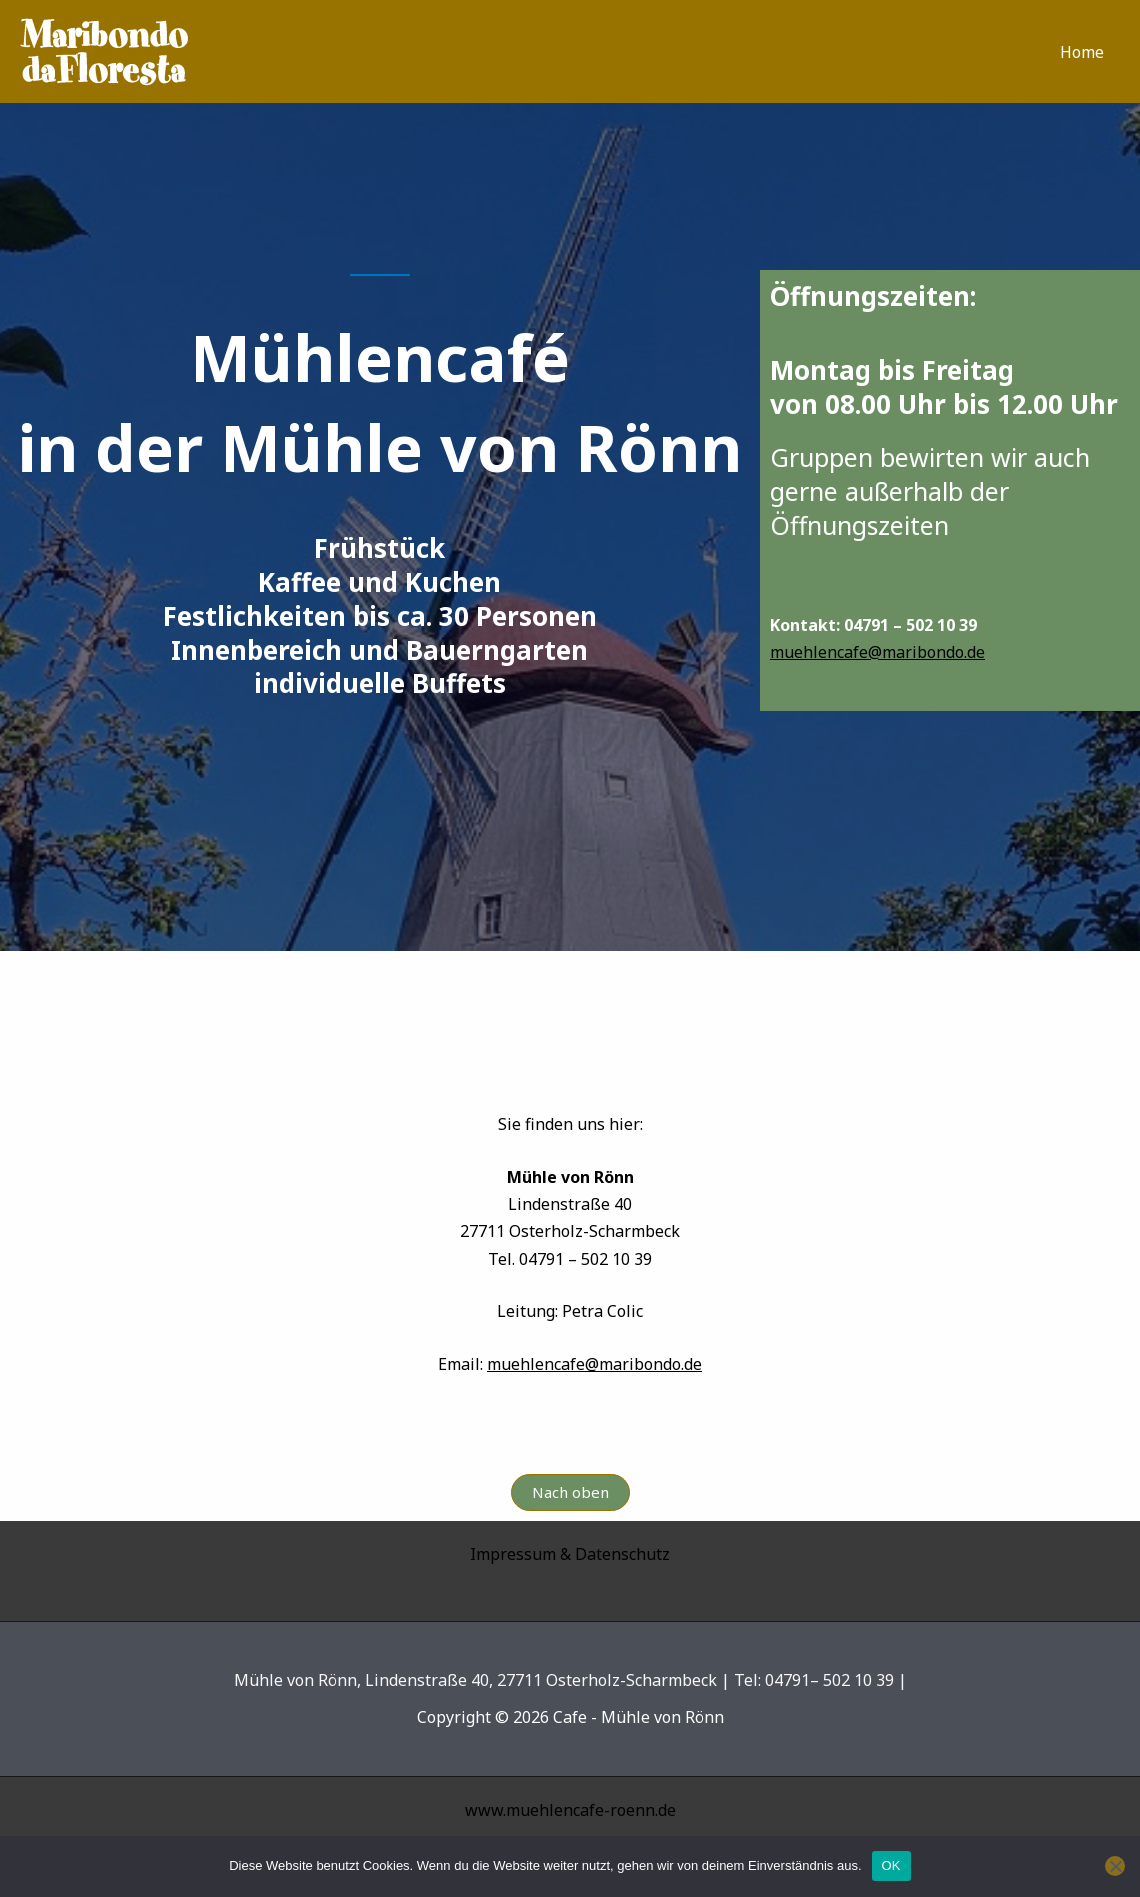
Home (1082, 52)
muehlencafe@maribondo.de (877, 652)
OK (891, 1865)
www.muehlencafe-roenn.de (570, 1810)
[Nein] (1115, 1866)
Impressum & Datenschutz (570, 1554)
